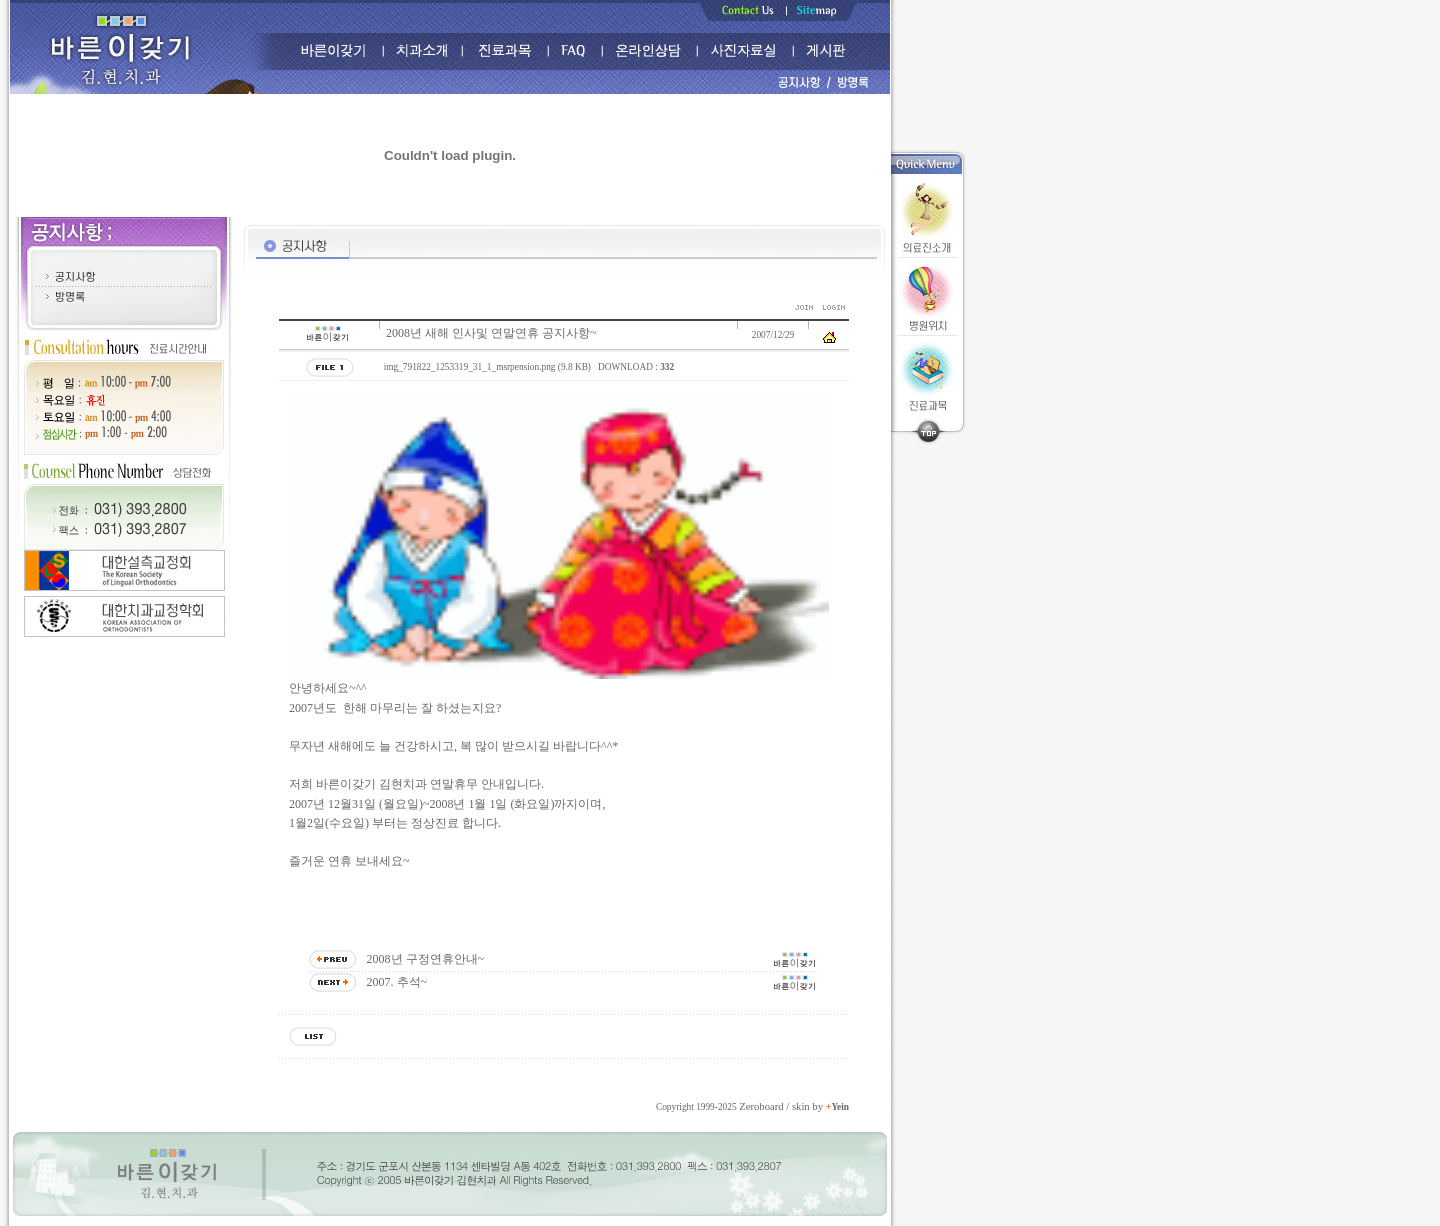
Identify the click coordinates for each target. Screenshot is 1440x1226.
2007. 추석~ (397, 982)
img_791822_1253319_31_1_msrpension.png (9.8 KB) (487, 367)
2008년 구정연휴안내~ (426, 959)
